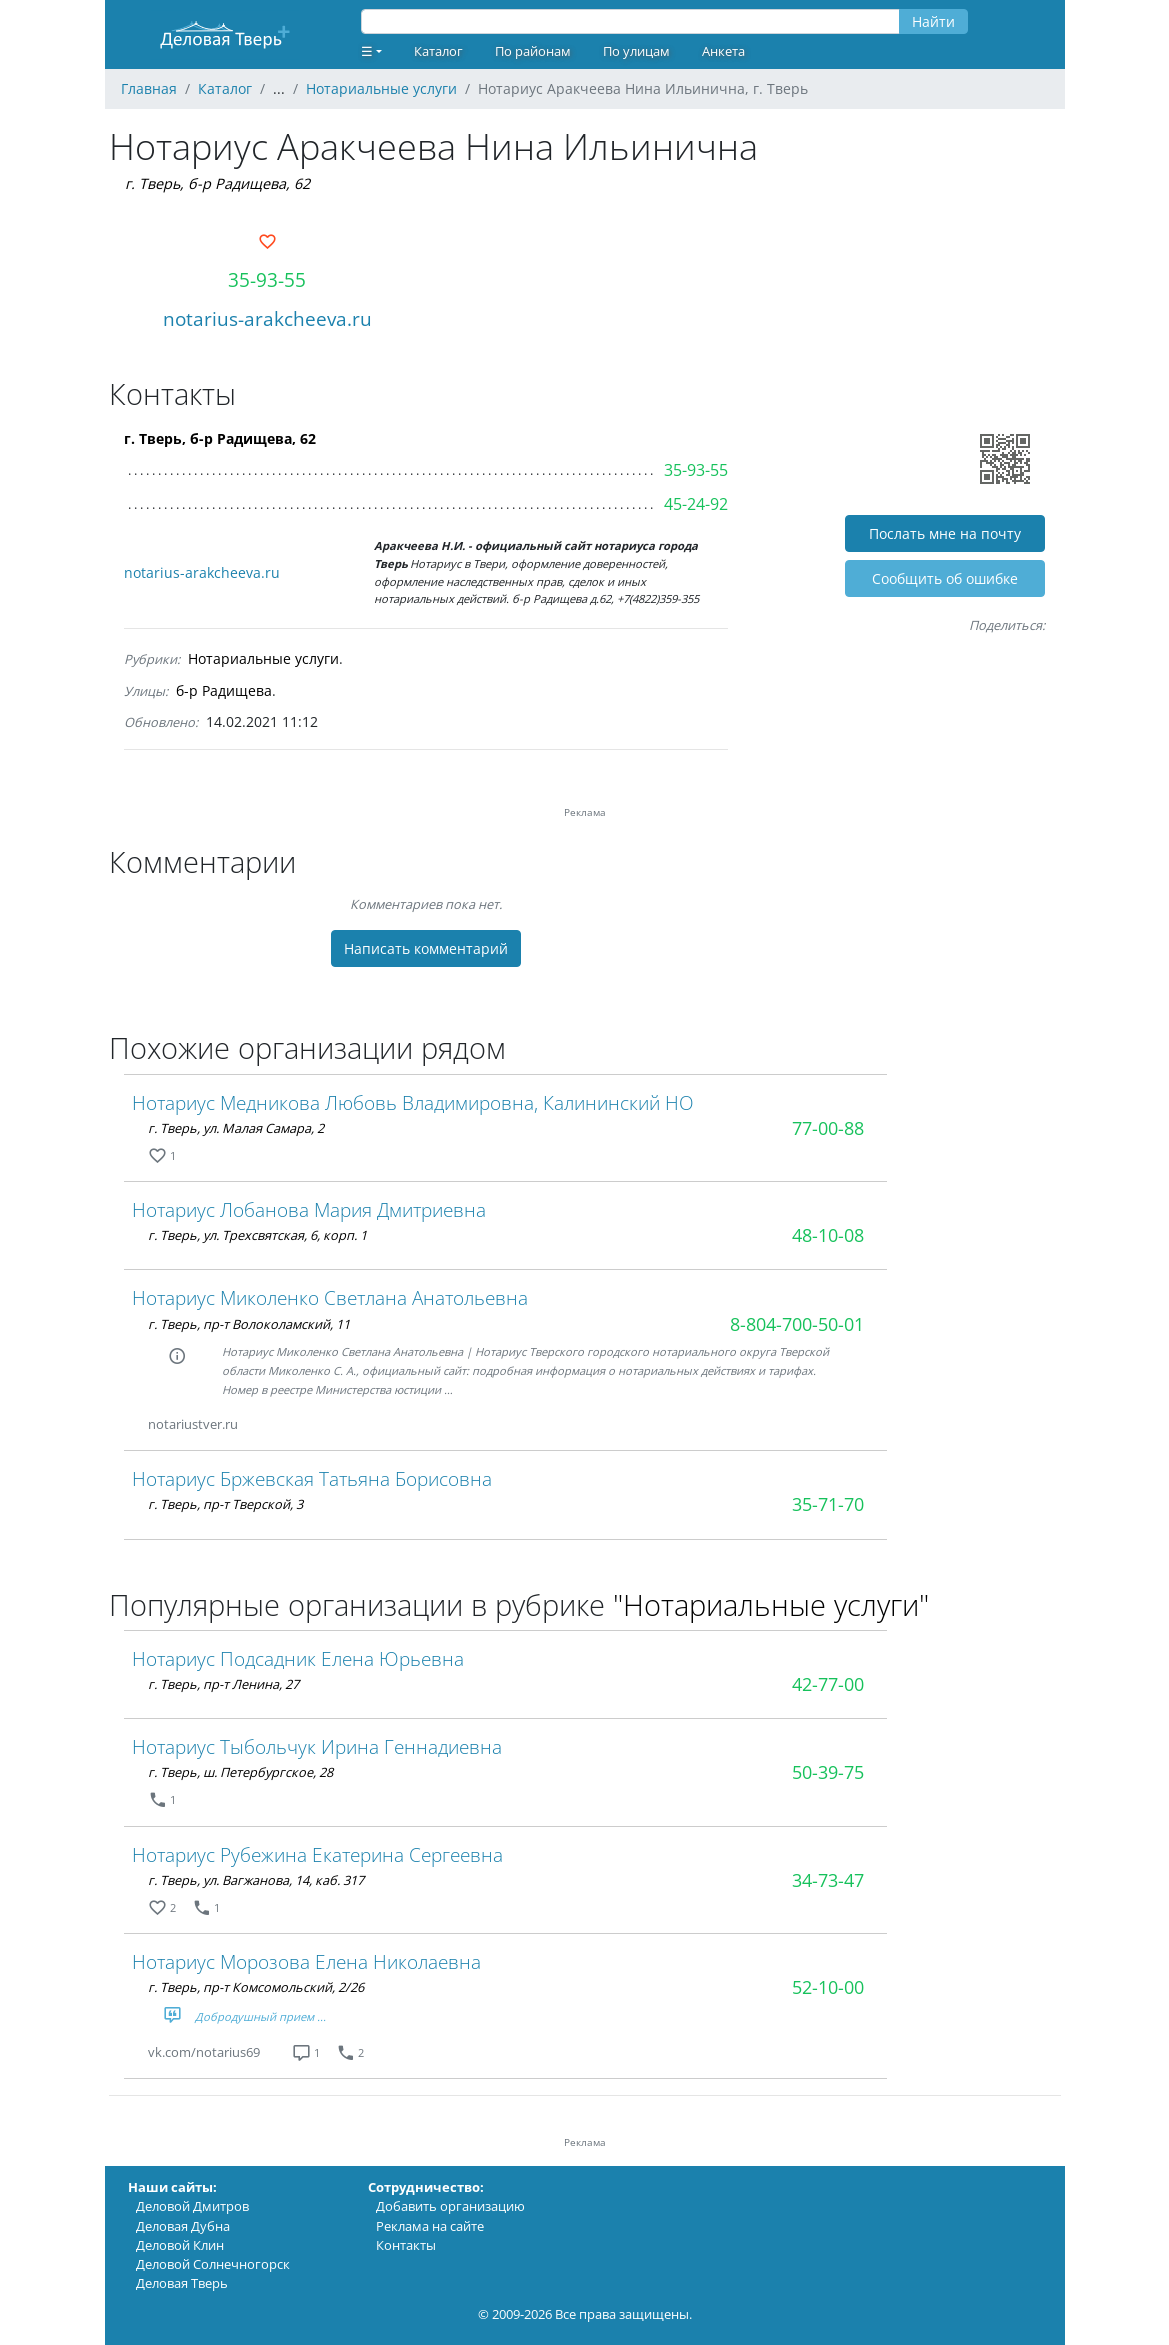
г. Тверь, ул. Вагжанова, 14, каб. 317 (256, 1880)
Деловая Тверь (182, 2283)
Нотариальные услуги (263, 658)
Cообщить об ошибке (945, 578)
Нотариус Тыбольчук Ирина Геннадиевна (317, 1746)
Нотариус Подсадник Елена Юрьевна (298, 1658)
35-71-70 (828, 1504)
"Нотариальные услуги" (771, 1604)
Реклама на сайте (430, 2226)
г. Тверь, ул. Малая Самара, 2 (236, 1128)
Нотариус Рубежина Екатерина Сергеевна (317, 1854)
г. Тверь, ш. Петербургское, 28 (240, 1772)
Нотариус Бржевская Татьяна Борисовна (312, 1478)
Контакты (406, 2245)
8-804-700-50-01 (797, 1324)
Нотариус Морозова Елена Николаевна (306, 1961)
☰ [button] (367, 51)
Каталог (438, 51)
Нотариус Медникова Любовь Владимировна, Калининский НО (413, 1102)
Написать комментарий (426, 948)
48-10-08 (828, 1235)
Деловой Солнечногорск (213, 2264)
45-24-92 (696, 504)
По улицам (636, 51)
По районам (533, 51)
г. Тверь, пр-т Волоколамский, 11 (249, 1324)
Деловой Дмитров (192, 2206)
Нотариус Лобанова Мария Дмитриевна (309, 1209)
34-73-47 (828, 1880)
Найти (933, 21)
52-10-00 (828, 1987)
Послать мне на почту (945, 533)
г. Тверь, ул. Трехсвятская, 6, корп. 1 (257, 1235)
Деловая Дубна (183, 2226)
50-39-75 (828, 1772)
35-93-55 (267, 279)
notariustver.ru (193, 1424)
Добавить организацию (450, 2206)
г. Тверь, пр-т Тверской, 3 (225, 1504)
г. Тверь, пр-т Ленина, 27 (223, 1684)
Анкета (723, 51)
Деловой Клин (180, 2245)
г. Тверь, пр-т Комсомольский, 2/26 (256, 1987)
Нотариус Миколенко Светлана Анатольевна (330, 1297)
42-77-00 (828, 1684)
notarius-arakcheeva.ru (267, 318)
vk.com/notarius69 (204, 2052)
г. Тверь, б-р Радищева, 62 (217, 183)
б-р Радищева (224, 690)
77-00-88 (828, 1128)
